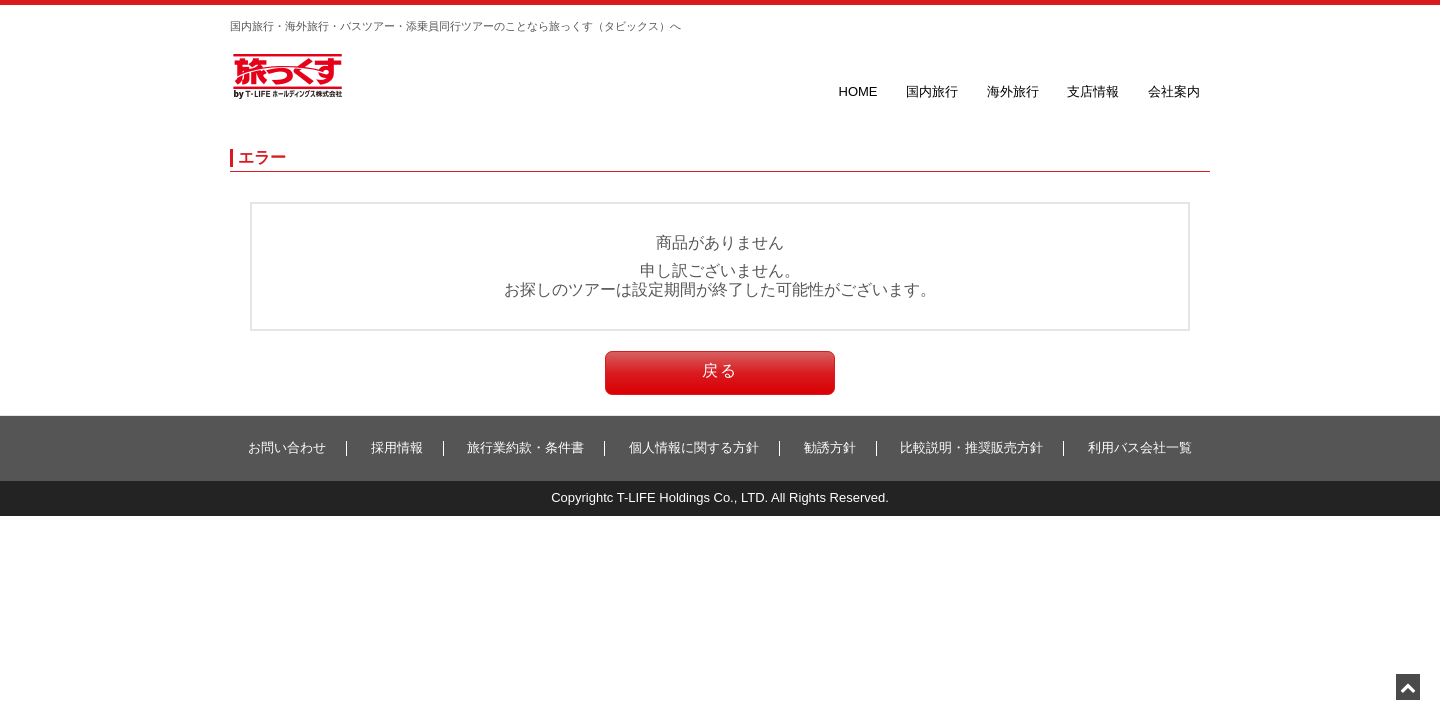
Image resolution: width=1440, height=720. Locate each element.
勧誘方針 (830, 447)
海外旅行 (1013, 91)
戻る (720, 370)
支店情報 (1093, 91)
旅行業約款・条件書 (525, 447)
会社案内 (1174, 91)
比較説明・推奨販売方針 (971, 447)
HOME (858, 91)
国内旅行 (932, 91)
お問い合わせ (287, 447)
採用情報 (397, 447)
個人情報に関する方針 (694, 447)
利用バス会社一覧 (1140, 447)
